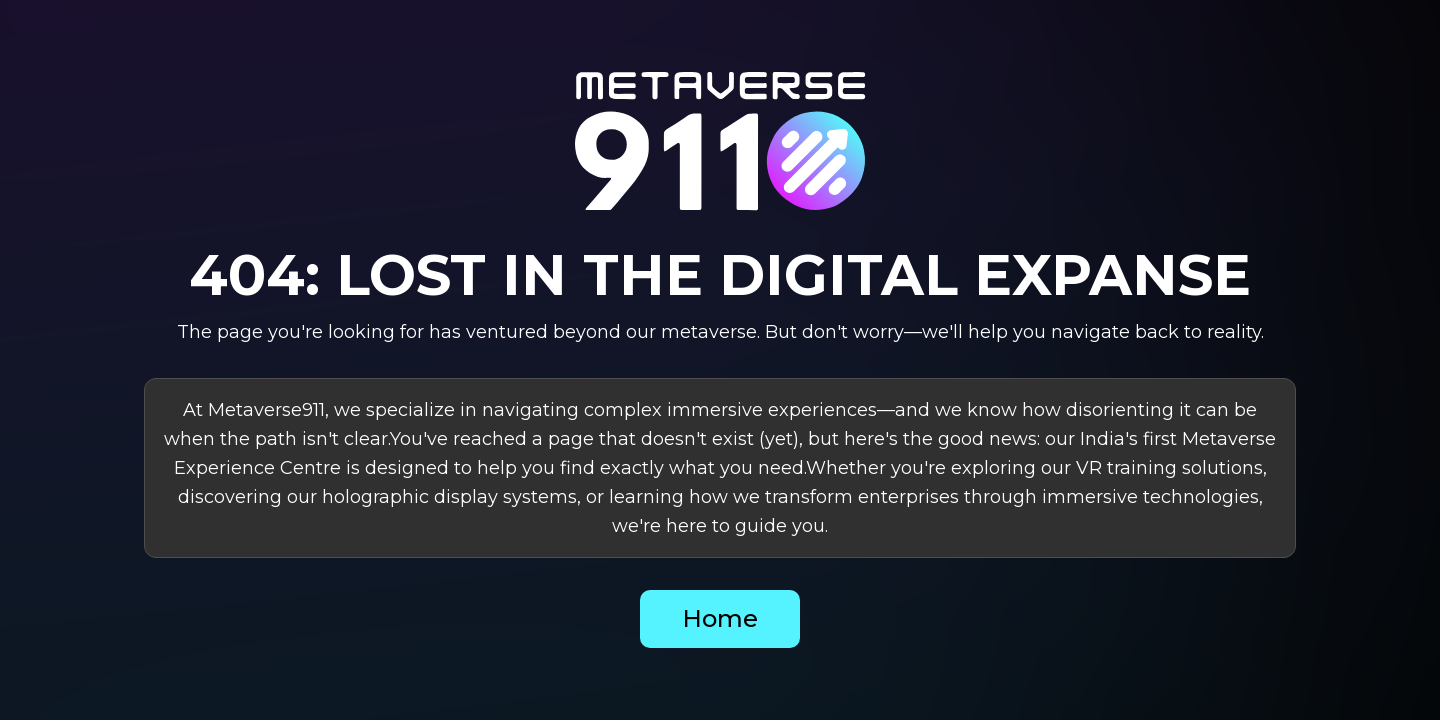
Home (720, 618)
